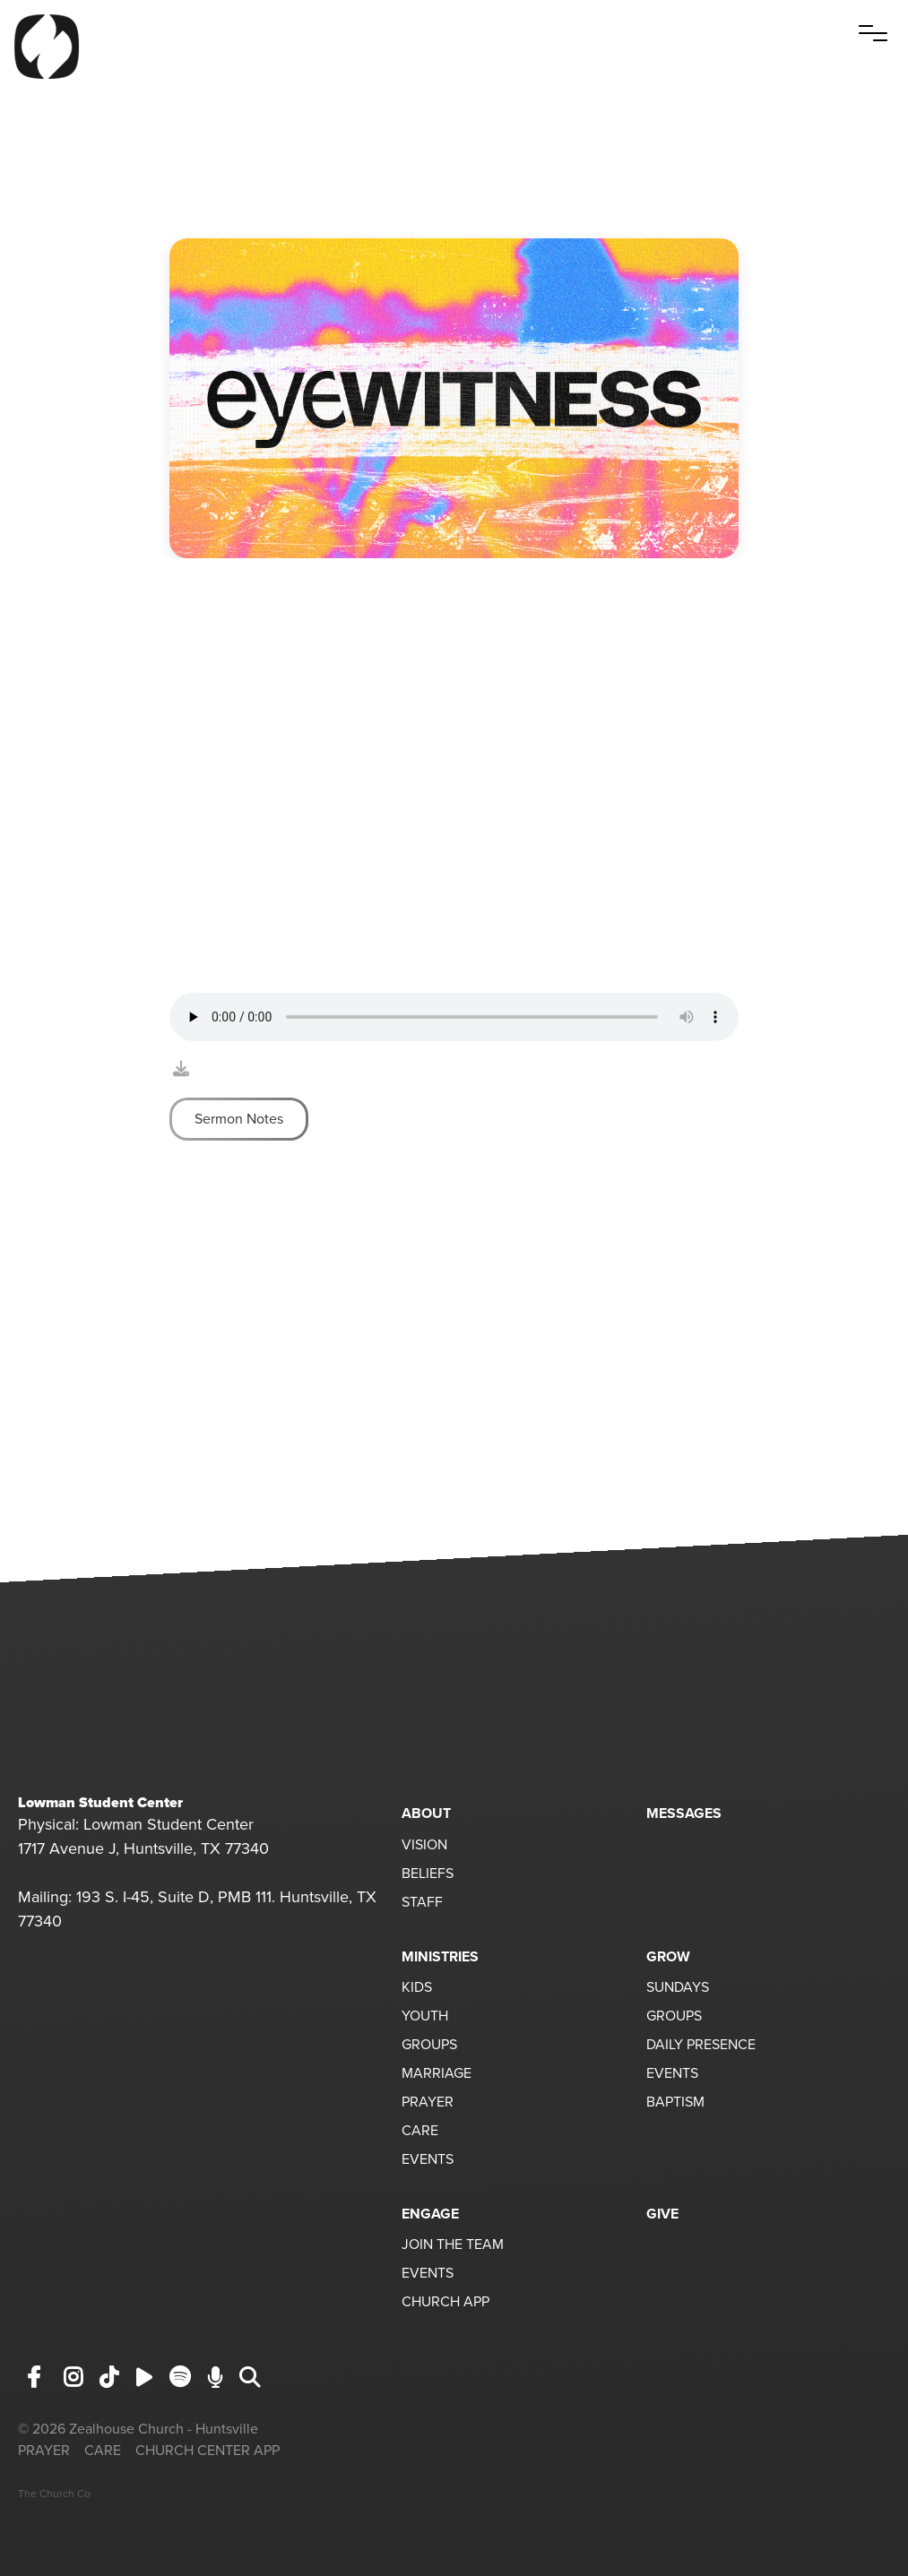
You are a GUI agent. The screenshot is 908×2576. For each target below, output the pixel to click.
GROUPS (429, 2046)
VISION (424, 1846)
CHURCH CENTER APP (207, 2451)
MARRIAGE (436, 2074)
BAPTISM (675, 2103)
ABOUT (426, 1813)
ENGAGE (430, 2214)
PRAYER (428, 2103)
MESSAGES (684, 1813)
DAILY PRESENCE (701, 2046)
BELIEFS (428, 1874)
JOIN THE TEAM (453, 2245)
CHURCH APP (445, 2303)
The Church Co (54, 2493)
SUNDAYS (677, 1988)
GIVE (662, 2214)
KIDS (417, 1988)
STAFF (422, 1903)
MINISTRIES (440, 1957)
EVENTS (428, 2160)
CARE (420, 2132)
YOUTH (425, 2017)
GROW (668, 1957)
